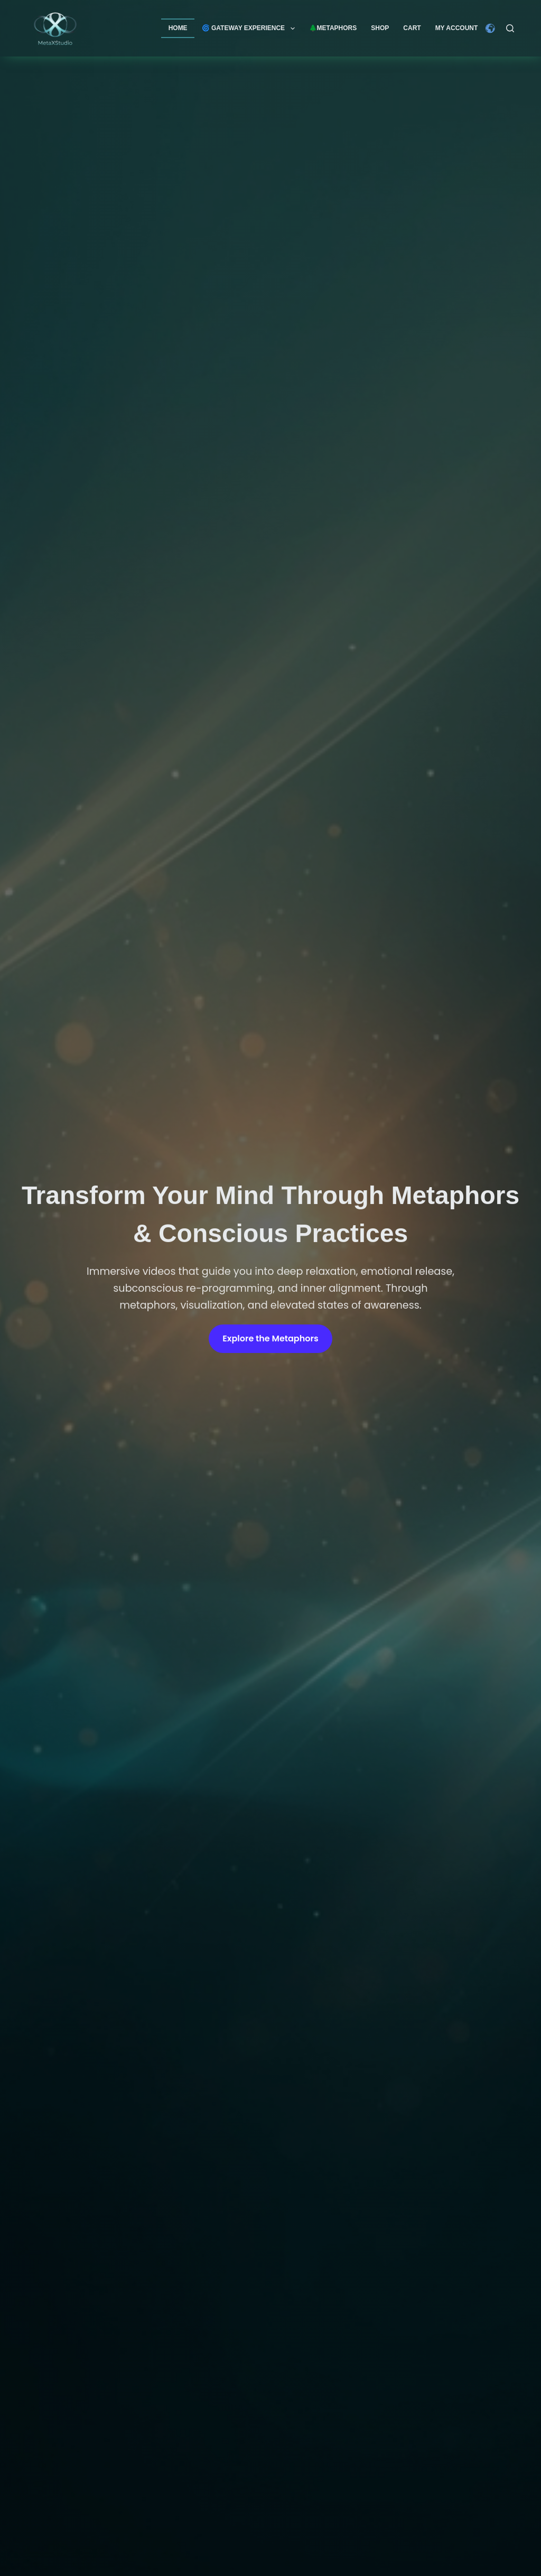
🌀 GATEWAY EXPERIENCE (250, 28)
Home (178, 28)
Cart (412, 28)
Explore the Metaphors (270, 1340)
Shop (380, 28)
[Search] (510, 28)
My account (456, 28)
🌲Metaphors (333, 28)
